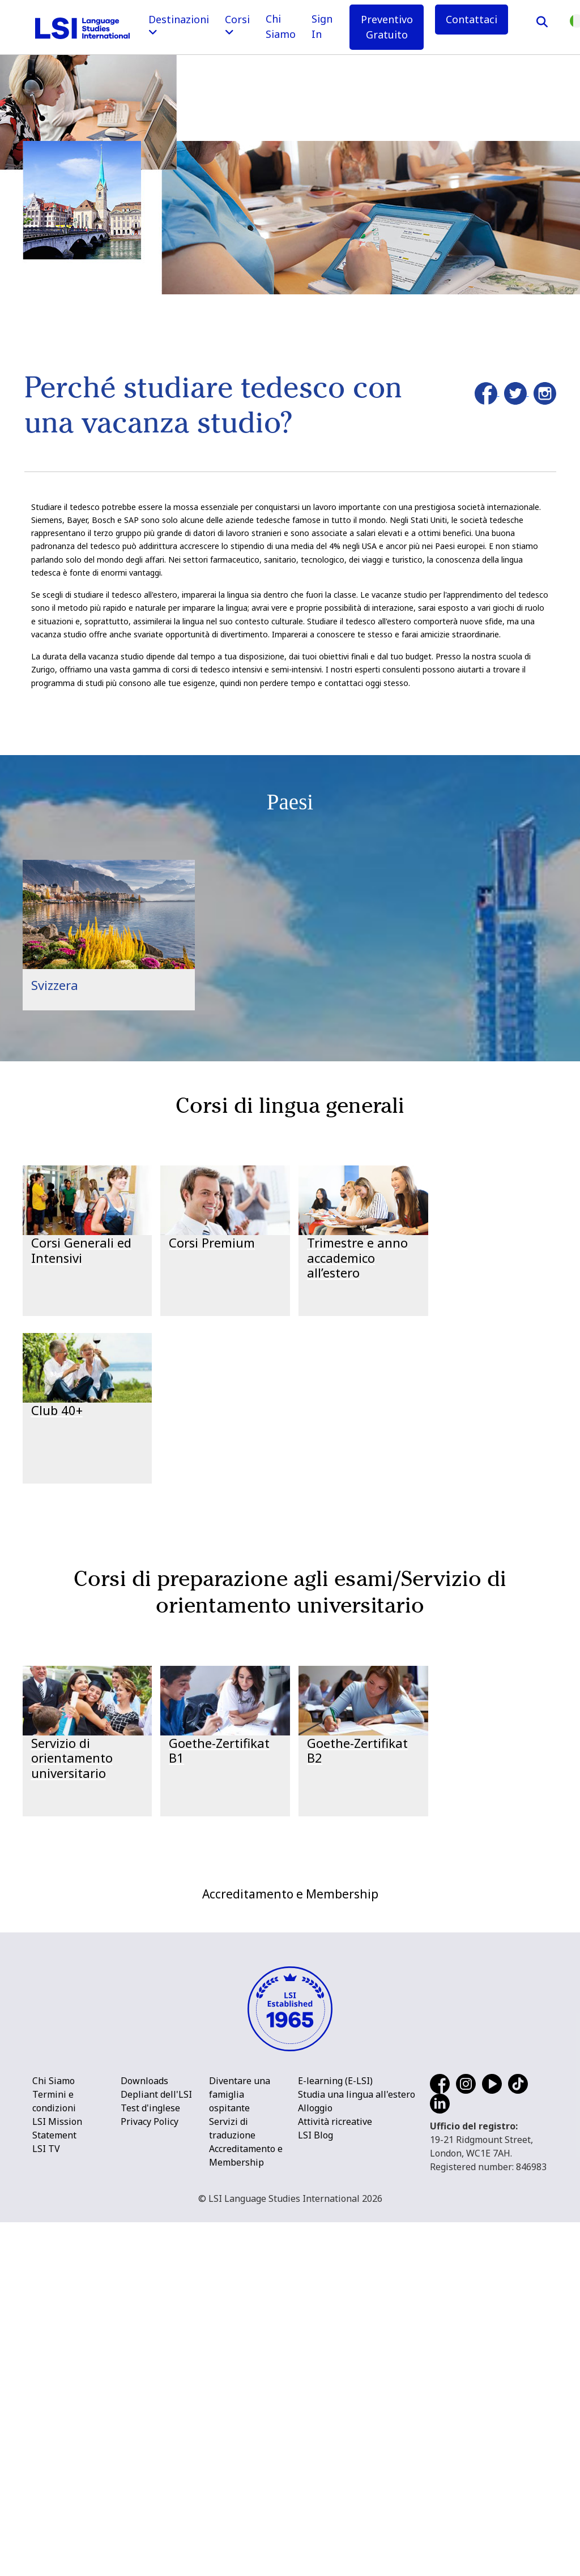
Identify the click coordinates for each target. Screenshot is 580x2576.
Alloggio (315, 2461)
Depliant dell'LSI (156, 2448)
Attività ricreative (335, 2475)
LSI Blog (315, 2489)
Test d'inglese (150, 2461)
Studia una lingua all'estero (356, 2448)
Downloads (144, 2434)
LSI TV (46, 2502)
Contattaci (471, 19)
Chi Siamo (281, 26)
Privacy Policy (149, 2475)
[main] (290, 933)
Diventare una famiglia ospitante (239, 2448)
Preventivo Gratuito (387, 26)
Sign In (322, 26)
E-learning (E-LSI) (335, 2434)
